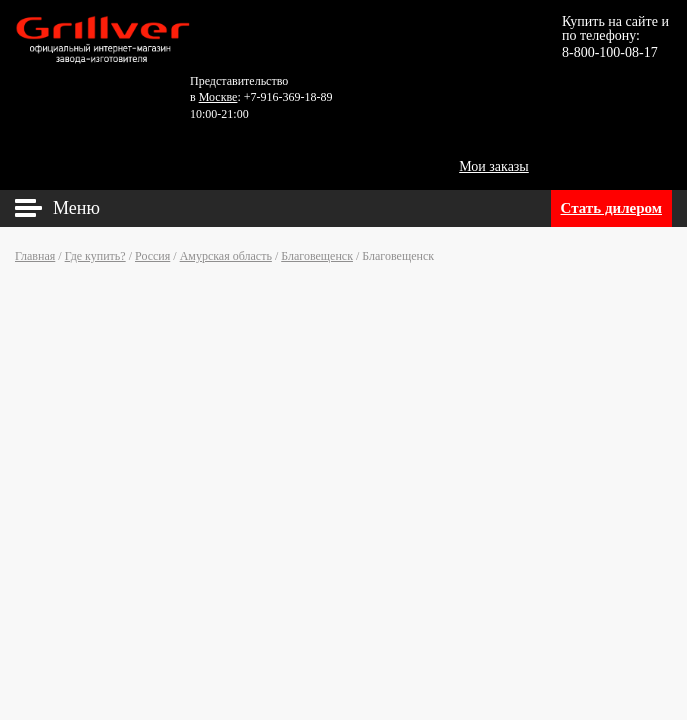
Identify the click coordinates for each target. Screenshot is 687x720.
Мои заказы (494, 166)
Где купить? (95, 256)
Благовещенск (317, 256)
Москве (218, 97)
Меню (76, 208)
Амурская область (226, 256)
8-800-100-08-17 (610, 52)
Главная (35, 256)
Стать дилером (611, 208)
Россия (152, 256)
